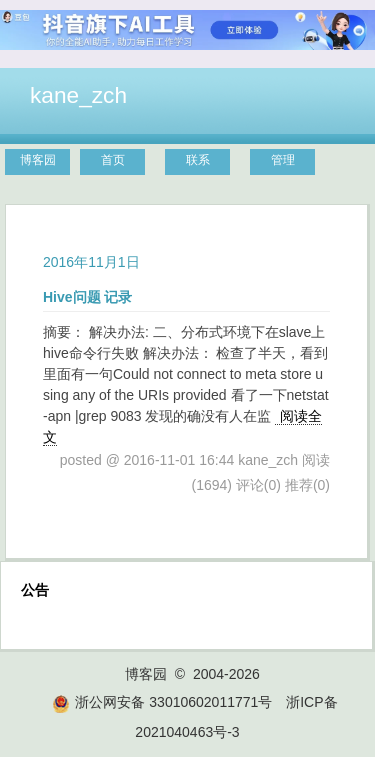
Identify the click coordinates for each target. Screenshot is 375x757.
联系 (198, 160)
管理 (283, 160)
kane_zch (78, 95)
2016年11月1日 (91, 262)
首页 (113, 160)
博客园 (38, 160)
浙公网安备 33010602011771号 (162, 702)
